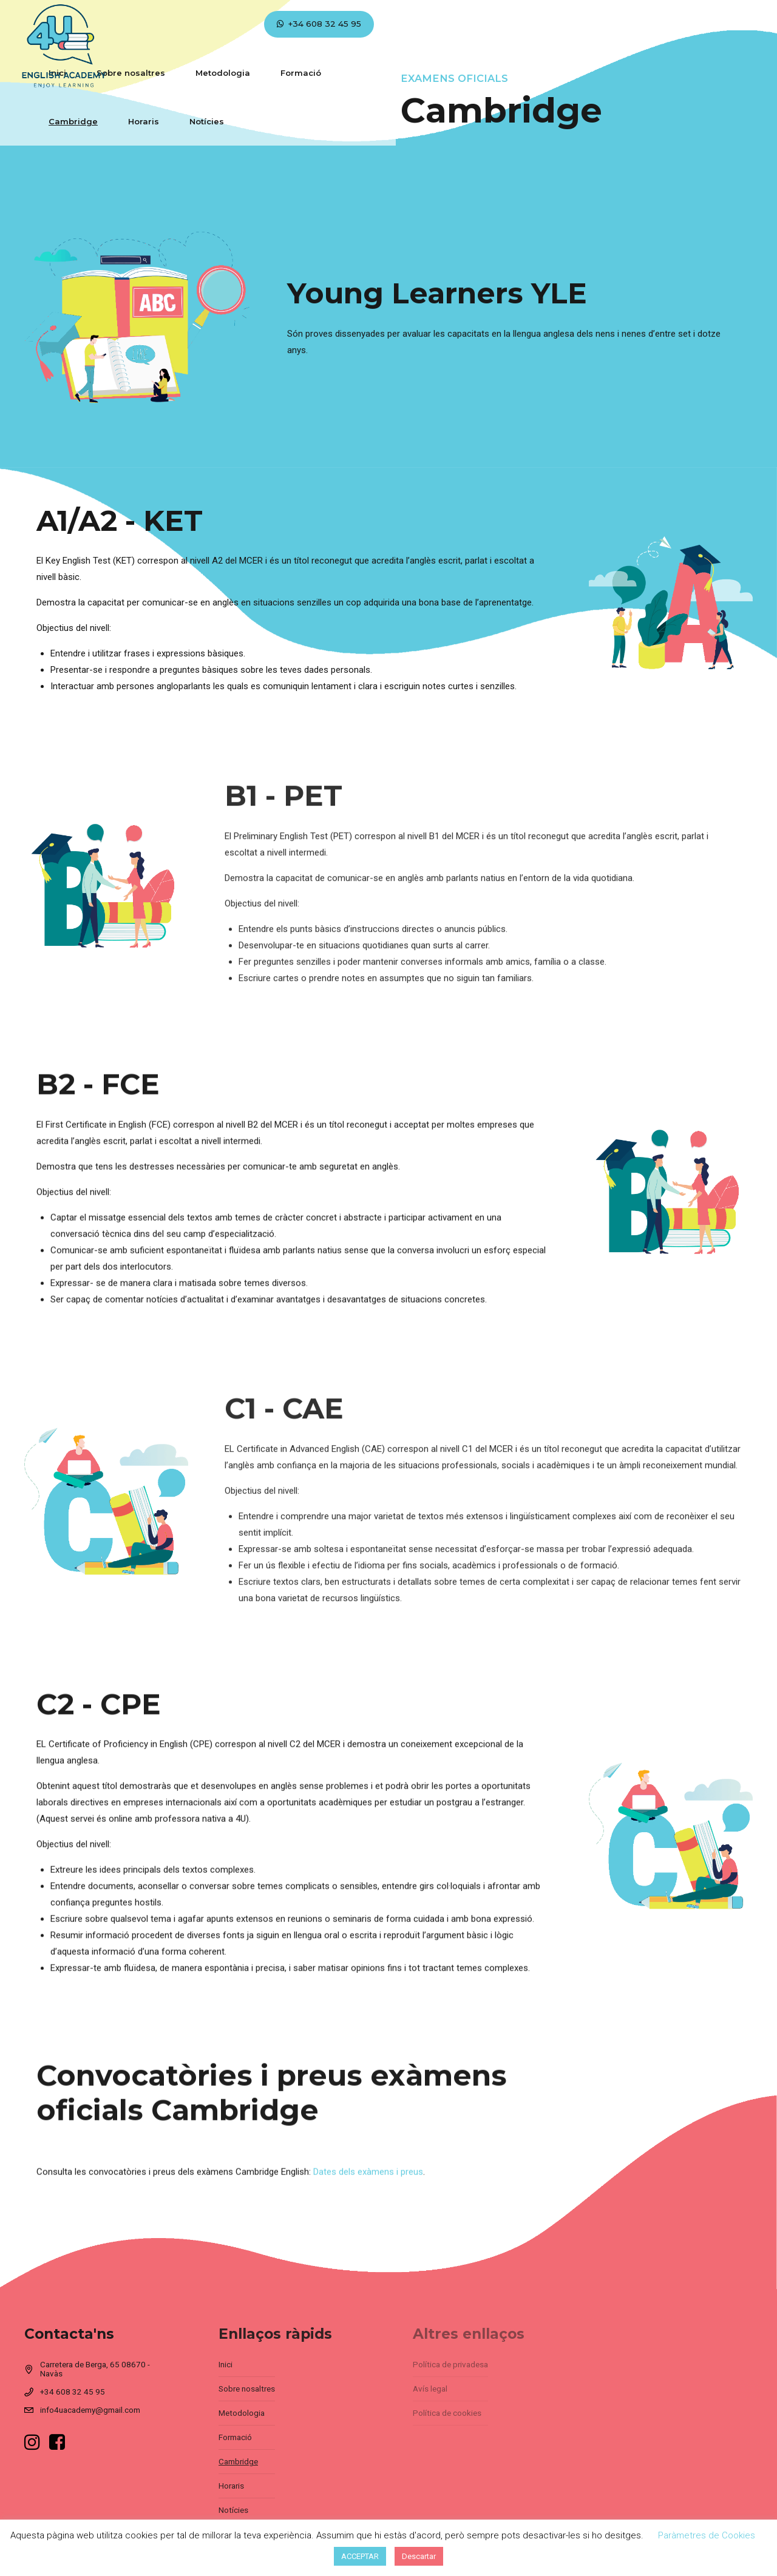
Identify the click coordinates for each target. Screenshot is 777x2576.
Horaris (525, 24)
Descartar (419, 2556)
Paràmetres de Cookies (706, 2535)
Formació (379, 24)
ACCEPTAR (360, 2556)
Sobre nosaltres (209, 24)
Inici (136, 24)
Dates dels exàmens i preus (368, 2187)
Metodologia (301, 24)
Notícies (588, 24)
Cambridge (455, 24)
